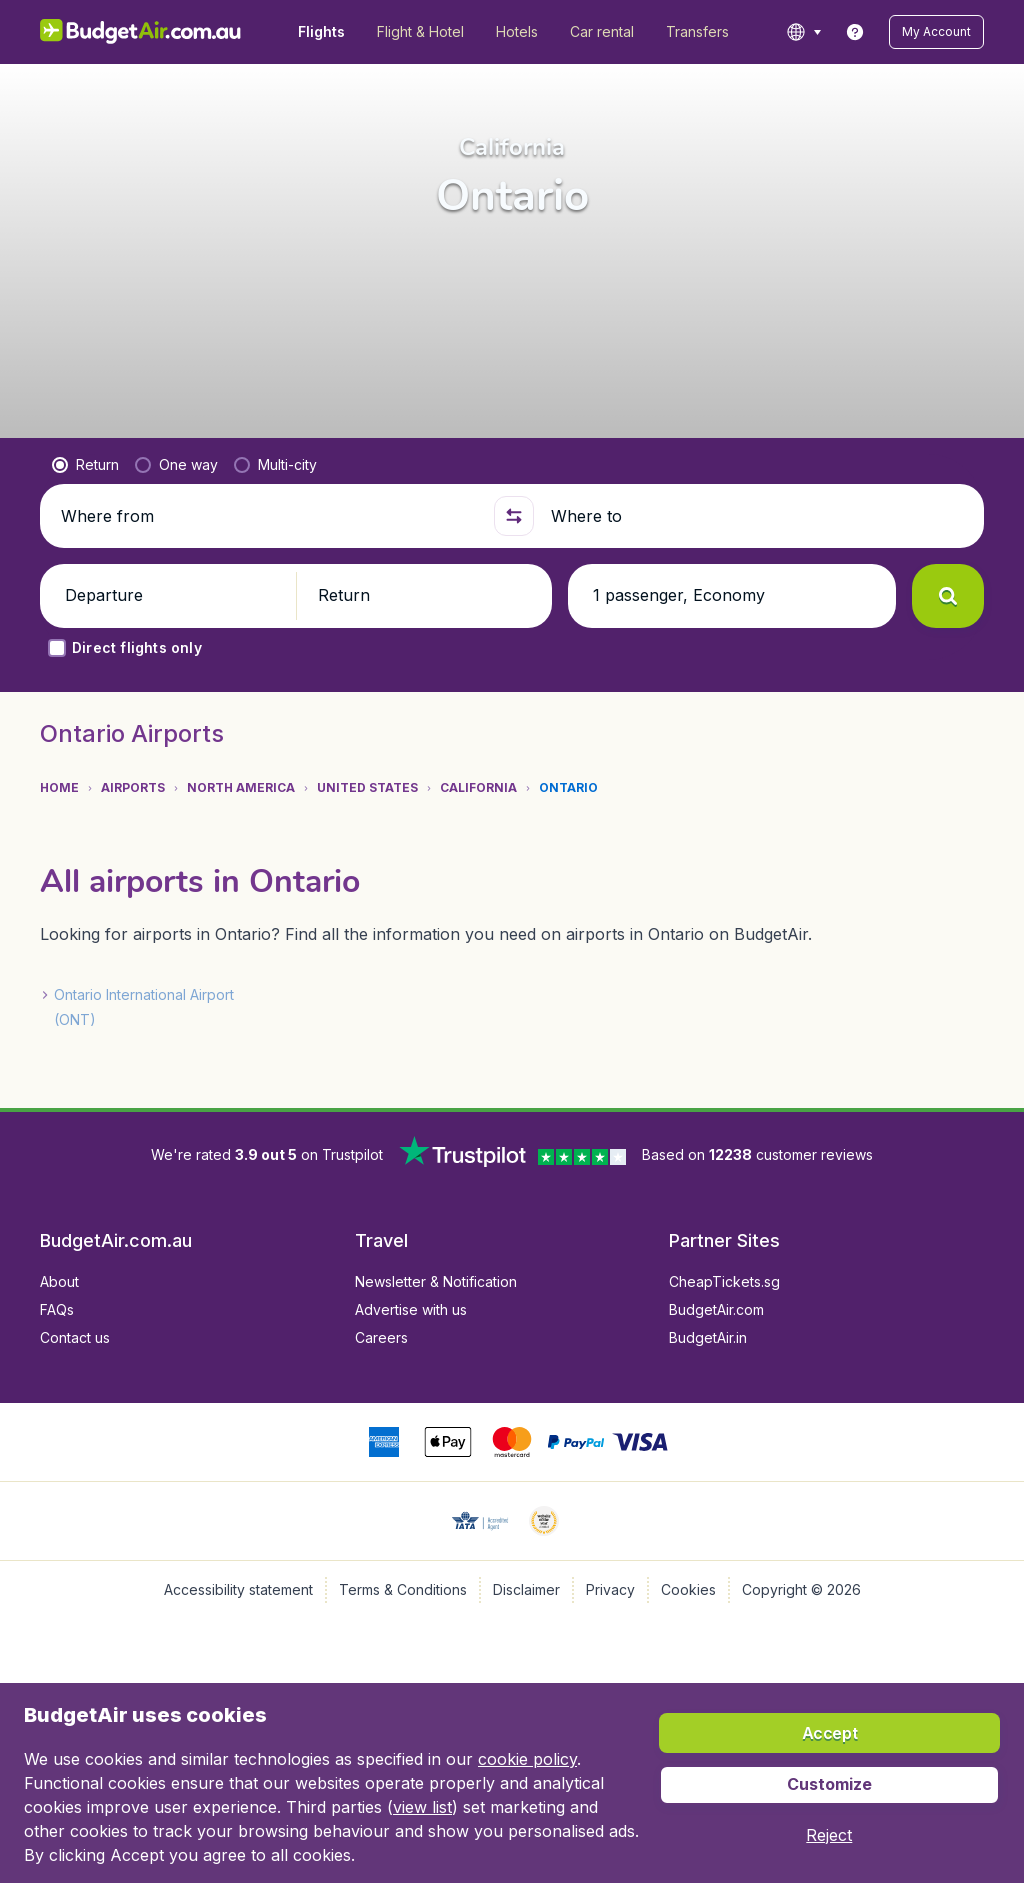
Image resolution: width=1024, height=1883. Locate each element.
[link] (855, 32)
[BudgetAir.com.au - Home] (140, 32)
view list (422, 1807)
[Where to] (759, 516)
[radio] (85, 465)
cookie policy (527, 1759)
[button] (936, 32)
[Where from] (269, 516)
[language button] (803, 32)
